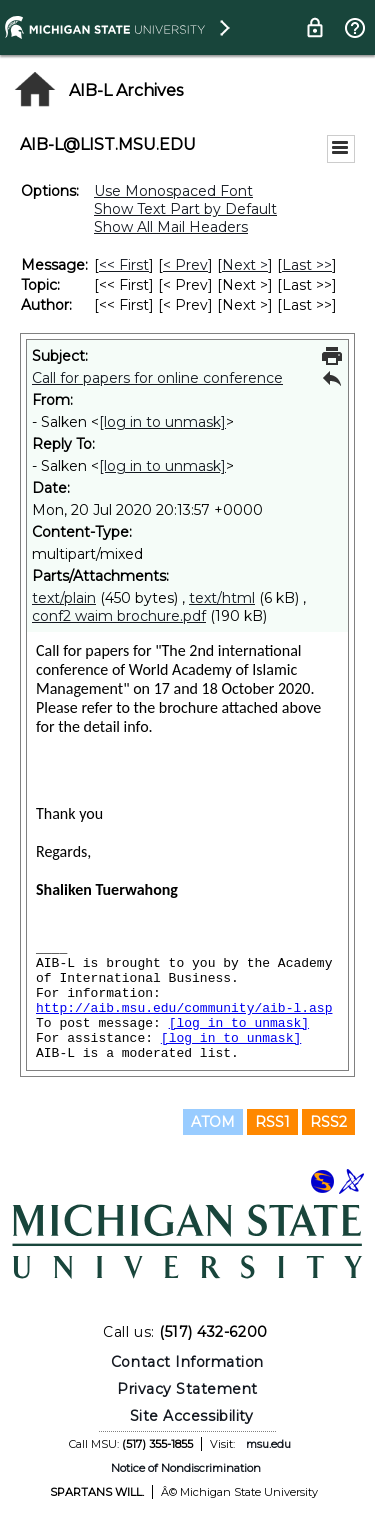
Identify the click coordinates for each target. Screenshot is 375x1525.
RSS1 (272, 1122)
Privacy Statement (187, 1389)
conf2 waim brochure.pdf (119, 616)
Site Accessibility (192, 1416)
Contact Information (187, 1362)
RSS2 (328, 1122)
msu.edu (268, 1444)
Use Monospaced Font (173, 191)
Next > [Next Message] (245, 265)
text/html (222, 598)
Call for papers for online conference (157, 378)
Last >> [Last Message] (307, 265)
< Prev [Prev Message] (185, 265)
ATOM (213, 1122)
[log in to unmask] (162, 422)
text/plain (64, 598)
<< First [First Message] (124, 265)
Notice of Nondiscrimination (186, 1468)
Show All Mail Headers (171, 227)
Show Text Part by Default (185, 209)
